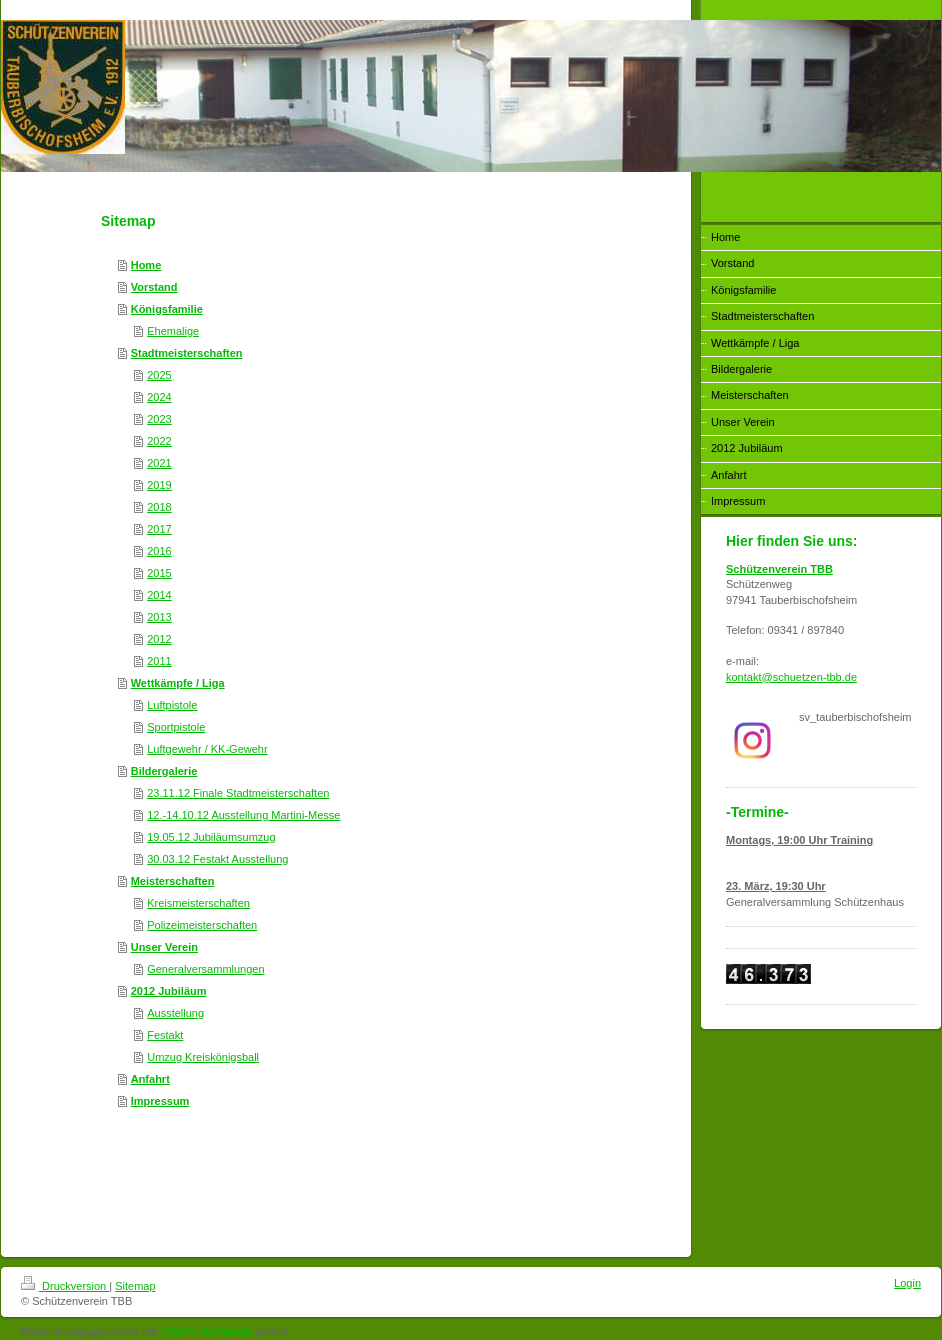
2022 (159, 441)
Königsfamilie (167, 309)
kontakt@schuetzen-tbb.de (791, 677)
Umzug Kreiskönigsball (203, 1057)
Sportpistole (176, 727)
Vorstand (154, 287)
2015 (159, 573)
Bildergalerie (164, 771)
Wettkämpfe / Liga (178, 683)
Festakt (165, 1035)
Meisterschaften (173, 881)
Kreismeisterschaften (198, 903)
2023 (159, 419)
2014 (159, 595)
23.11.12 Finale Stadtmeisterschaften (238, 793)
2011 (159, 661)
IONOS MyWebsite (206, 1332)
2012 (159, 639)
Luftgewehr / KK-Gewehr (207, 749)
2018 (159, 507)
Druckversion (65, 1286)
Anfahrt (150, 1079)
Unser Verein (164, 947)
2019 (159, 485)
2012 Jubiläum (169, 991)
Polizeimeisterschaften (202, 925)
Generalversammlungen (205, 969)
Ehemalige (173, 331)
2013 (159, 617)
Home (146, 265)
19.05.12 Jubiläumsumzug (211, 837)
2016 (159, 551)
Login (907, 1283)
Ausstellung (175, 1013)
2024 (159, 397)
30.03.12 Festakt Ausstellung (217, 859)
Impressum (160, 1101)
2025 (159, 375)
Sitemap (135, 1286)
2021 (159, 463)
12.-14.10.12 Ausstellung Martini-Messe (243, 815)
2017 (159, 529)
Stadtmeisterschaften (187, 353)
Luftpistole (172, 705)
